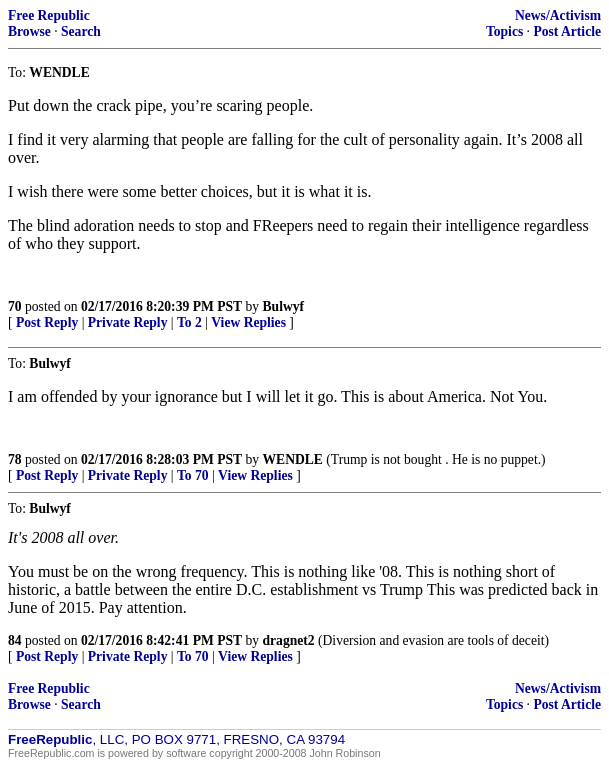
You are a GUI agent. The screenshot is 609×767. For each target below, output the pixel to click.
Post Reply (47, 322)
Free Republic (49, 15)
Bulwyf (284, 306)
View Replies (248, 322)
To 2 (189, 322)
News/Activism (558, 15)
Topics (504, 31)
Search (81, 31)
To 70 (193, 475)
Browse (29, 31)
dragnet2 (289, 640)
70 (15, 306)
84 (15, 640)
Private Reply (128, 322)
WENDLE (293, 459)
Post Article (567, 31)
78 (15, 459)
